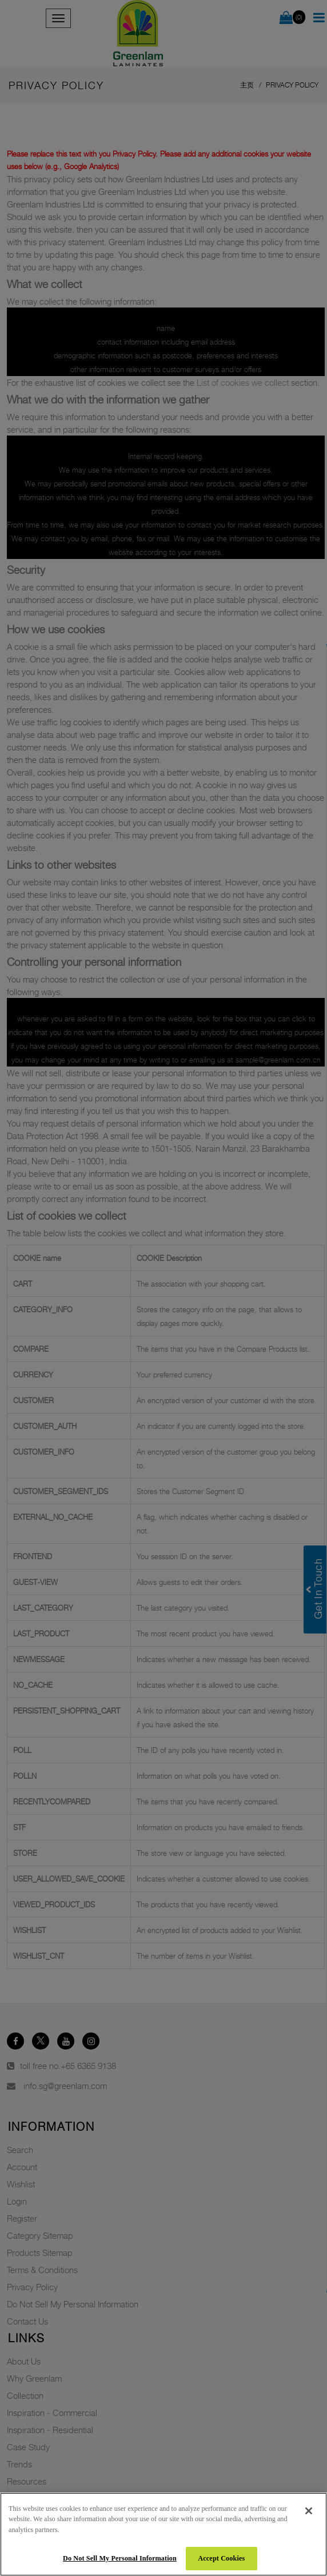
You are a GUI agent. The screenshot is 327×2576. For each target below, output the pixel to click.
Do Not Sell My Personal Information (120, 2558)
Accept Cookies (221, 2558)
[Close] (308, 2510)
